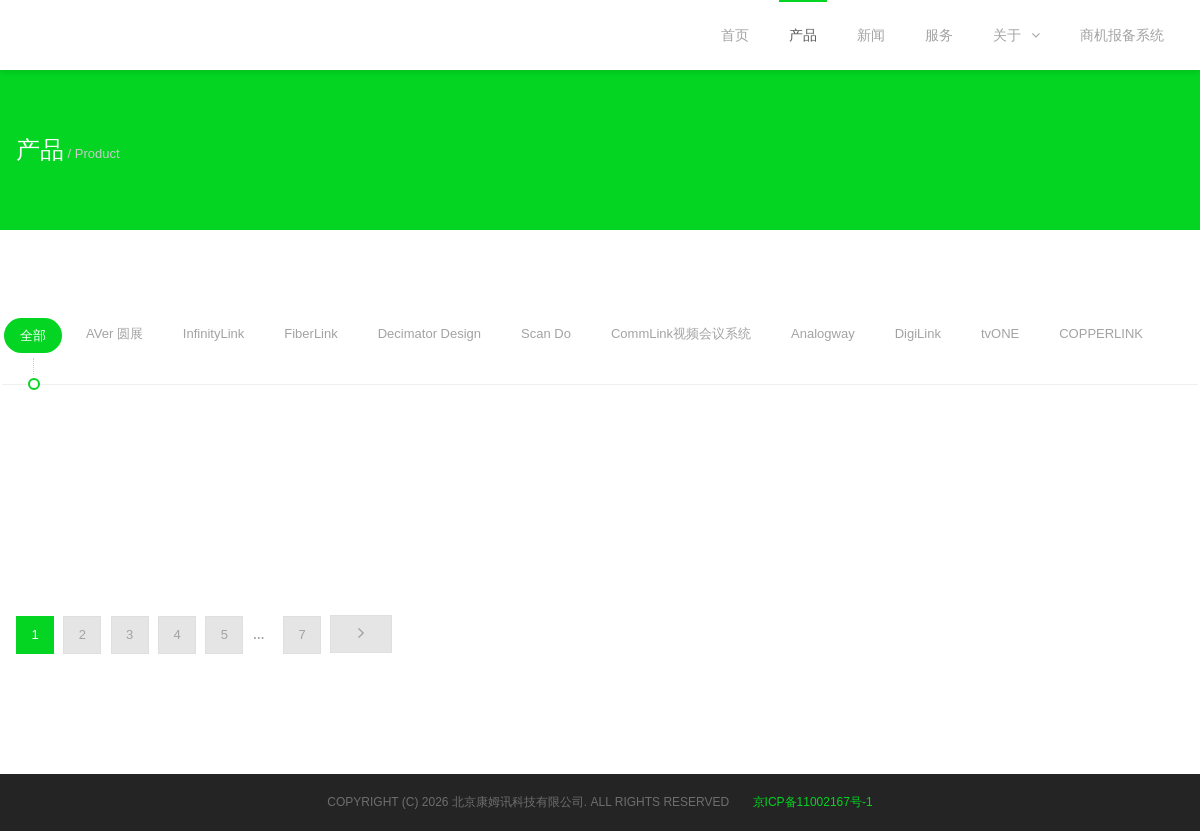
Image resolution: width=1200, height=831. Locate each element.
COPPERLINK (1101, 338)
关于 (1016, 35)
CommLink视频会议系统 (681, 338)
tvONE (1000, 338)
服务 (939, 35)
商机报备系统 (1122, 35)
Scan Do (546, 338)
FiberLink (310, 338)
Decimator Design (429, 338)
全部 (33, 340)
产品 (803, 35)
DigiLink (918, 338)
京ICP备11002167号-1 (813, 802)
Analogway (823, 338)
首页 (735, 35)
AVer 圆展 (114, 338)
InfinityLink (213, 338)
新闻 (871, 35)
